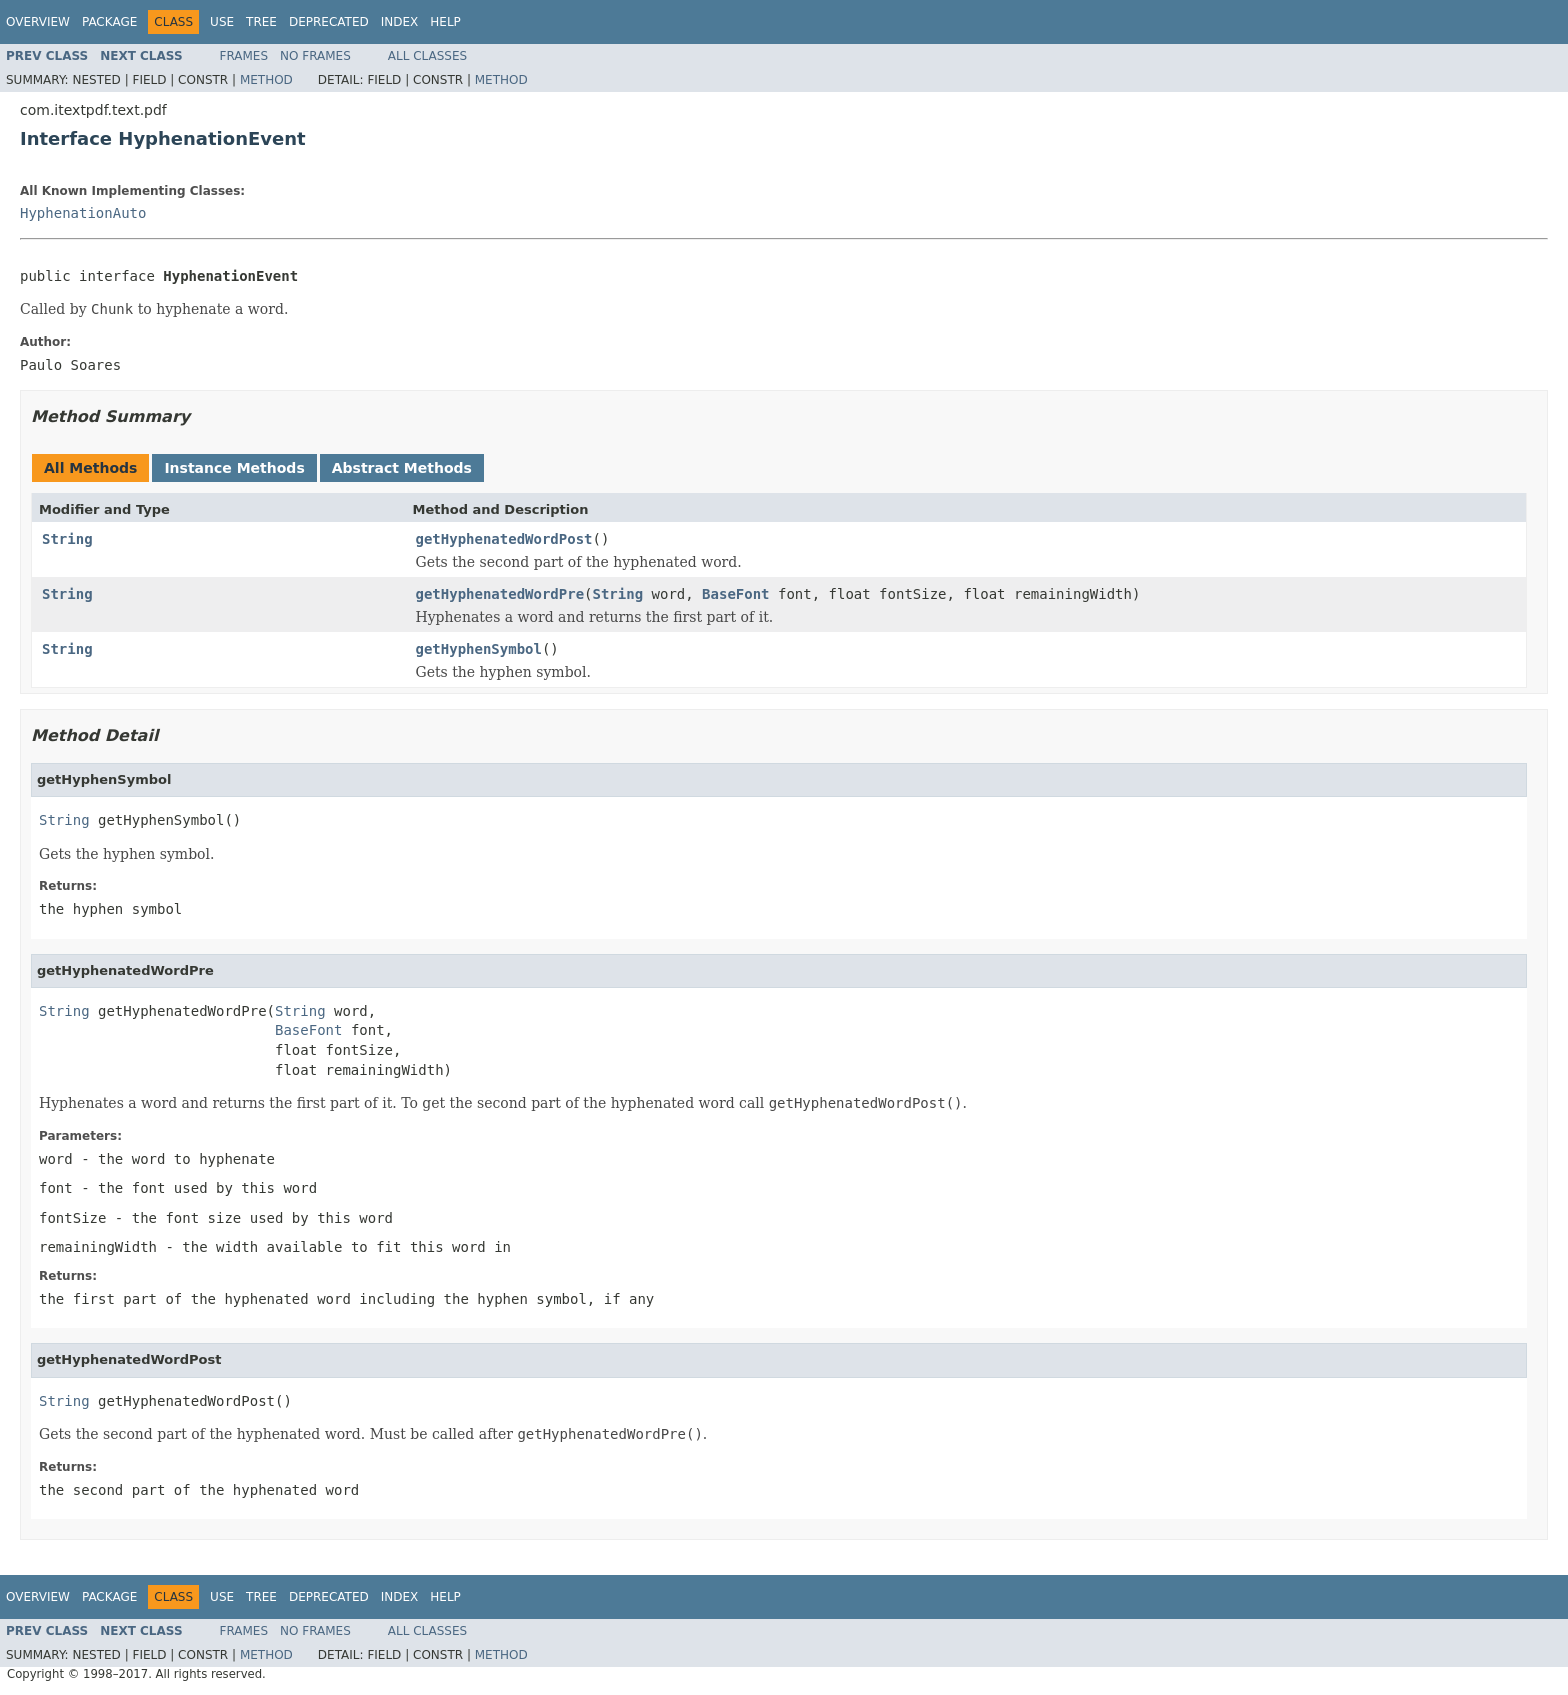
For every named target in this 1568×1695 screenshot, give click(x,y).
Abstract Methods (402, 468)
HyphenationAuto (83, 213)
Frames (244, 56)
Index (400, 22)
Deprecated (329, 22)
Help (445, 22)
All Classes (427, 56)
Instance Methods (234, 468)
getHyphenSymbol (479, 649)
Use (222, 22)
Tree (261, 22)
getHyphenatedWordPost (504, 539)
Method (266, 80)
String (67, 539)
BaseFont (735, 594)
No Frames (315, 56)
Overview (38, 22)
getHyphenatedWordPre (500, 594)
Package (109, 22)
